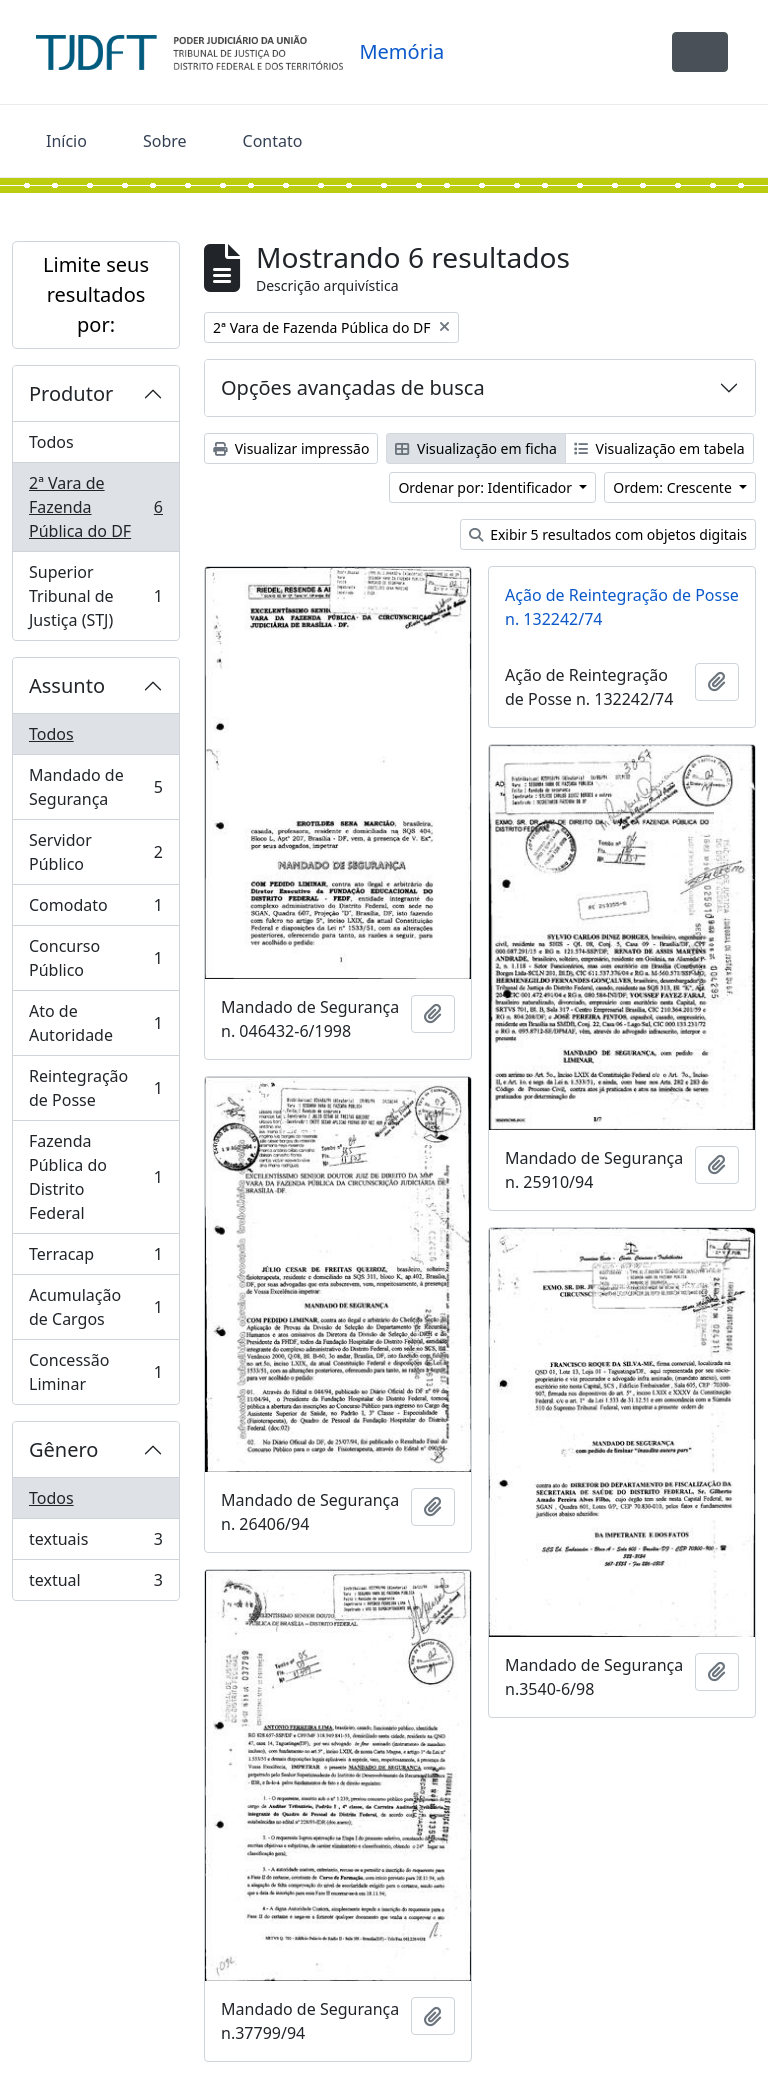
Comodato (95, 909)
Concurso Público (95, 958)
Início (66, 141)
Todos (51, 442)
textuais (95, 1543)
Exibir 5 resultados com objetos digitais (608, 534)
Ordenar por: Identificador (486, 487)
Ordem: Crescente (674, 487)
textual (95, 1584)
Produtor (71, 393)
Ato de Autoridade (95, 1023)
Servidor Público (95, 852)
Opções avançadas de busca (353, 387)
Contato (273, 141)
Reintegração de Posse (95, 1088)
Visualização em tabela (659, 448)
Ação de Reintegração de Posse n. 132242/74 (622, 607)
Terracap (95, 1258)
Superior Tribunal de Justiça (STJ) (95, 596)
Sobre (165, 141)
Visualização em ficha (476, 448)
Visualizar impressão (291, 448)
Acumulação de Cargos (95, 1307)
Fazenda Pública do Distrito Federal (95, 1177)
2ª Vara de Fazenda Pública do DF (95, 507)
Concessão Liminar (95, 1372)
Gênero (63, 1449)
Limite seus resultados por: (96, 294)
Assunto (67, 685)
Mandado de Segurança (95, 787)
